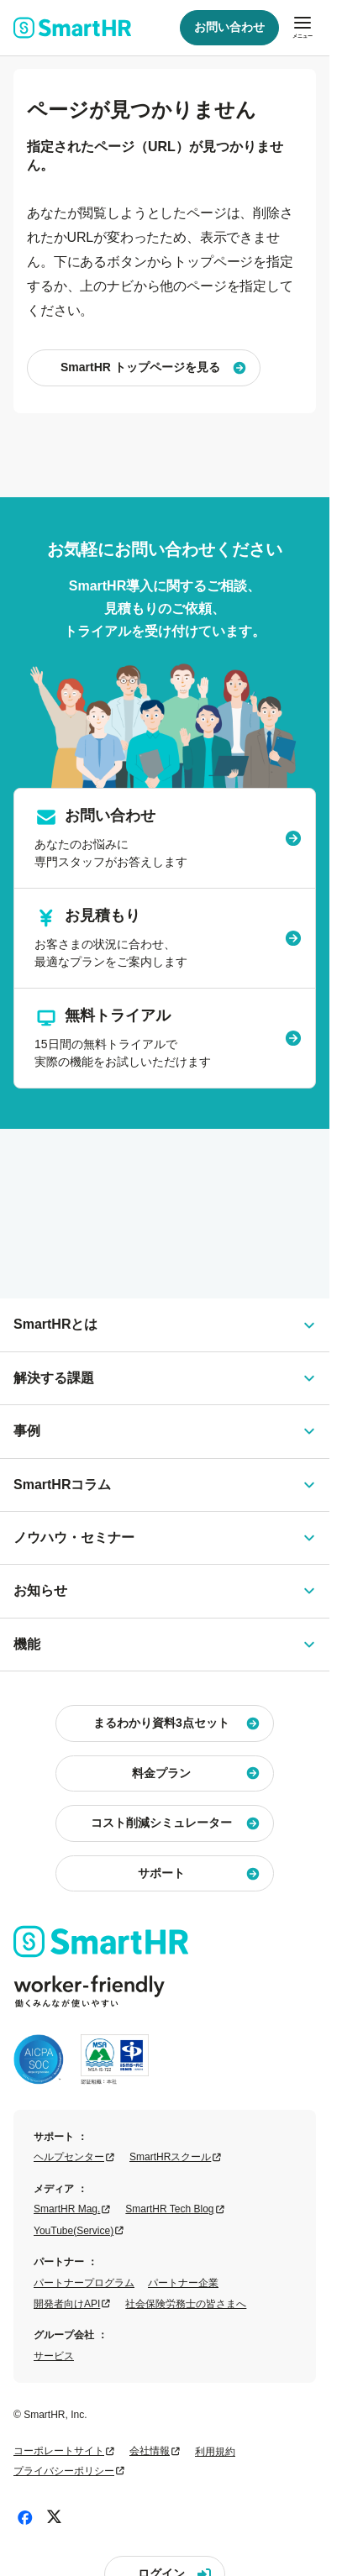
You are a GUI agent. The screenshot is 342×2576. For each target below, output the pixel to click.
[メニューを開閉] (302, 28)
